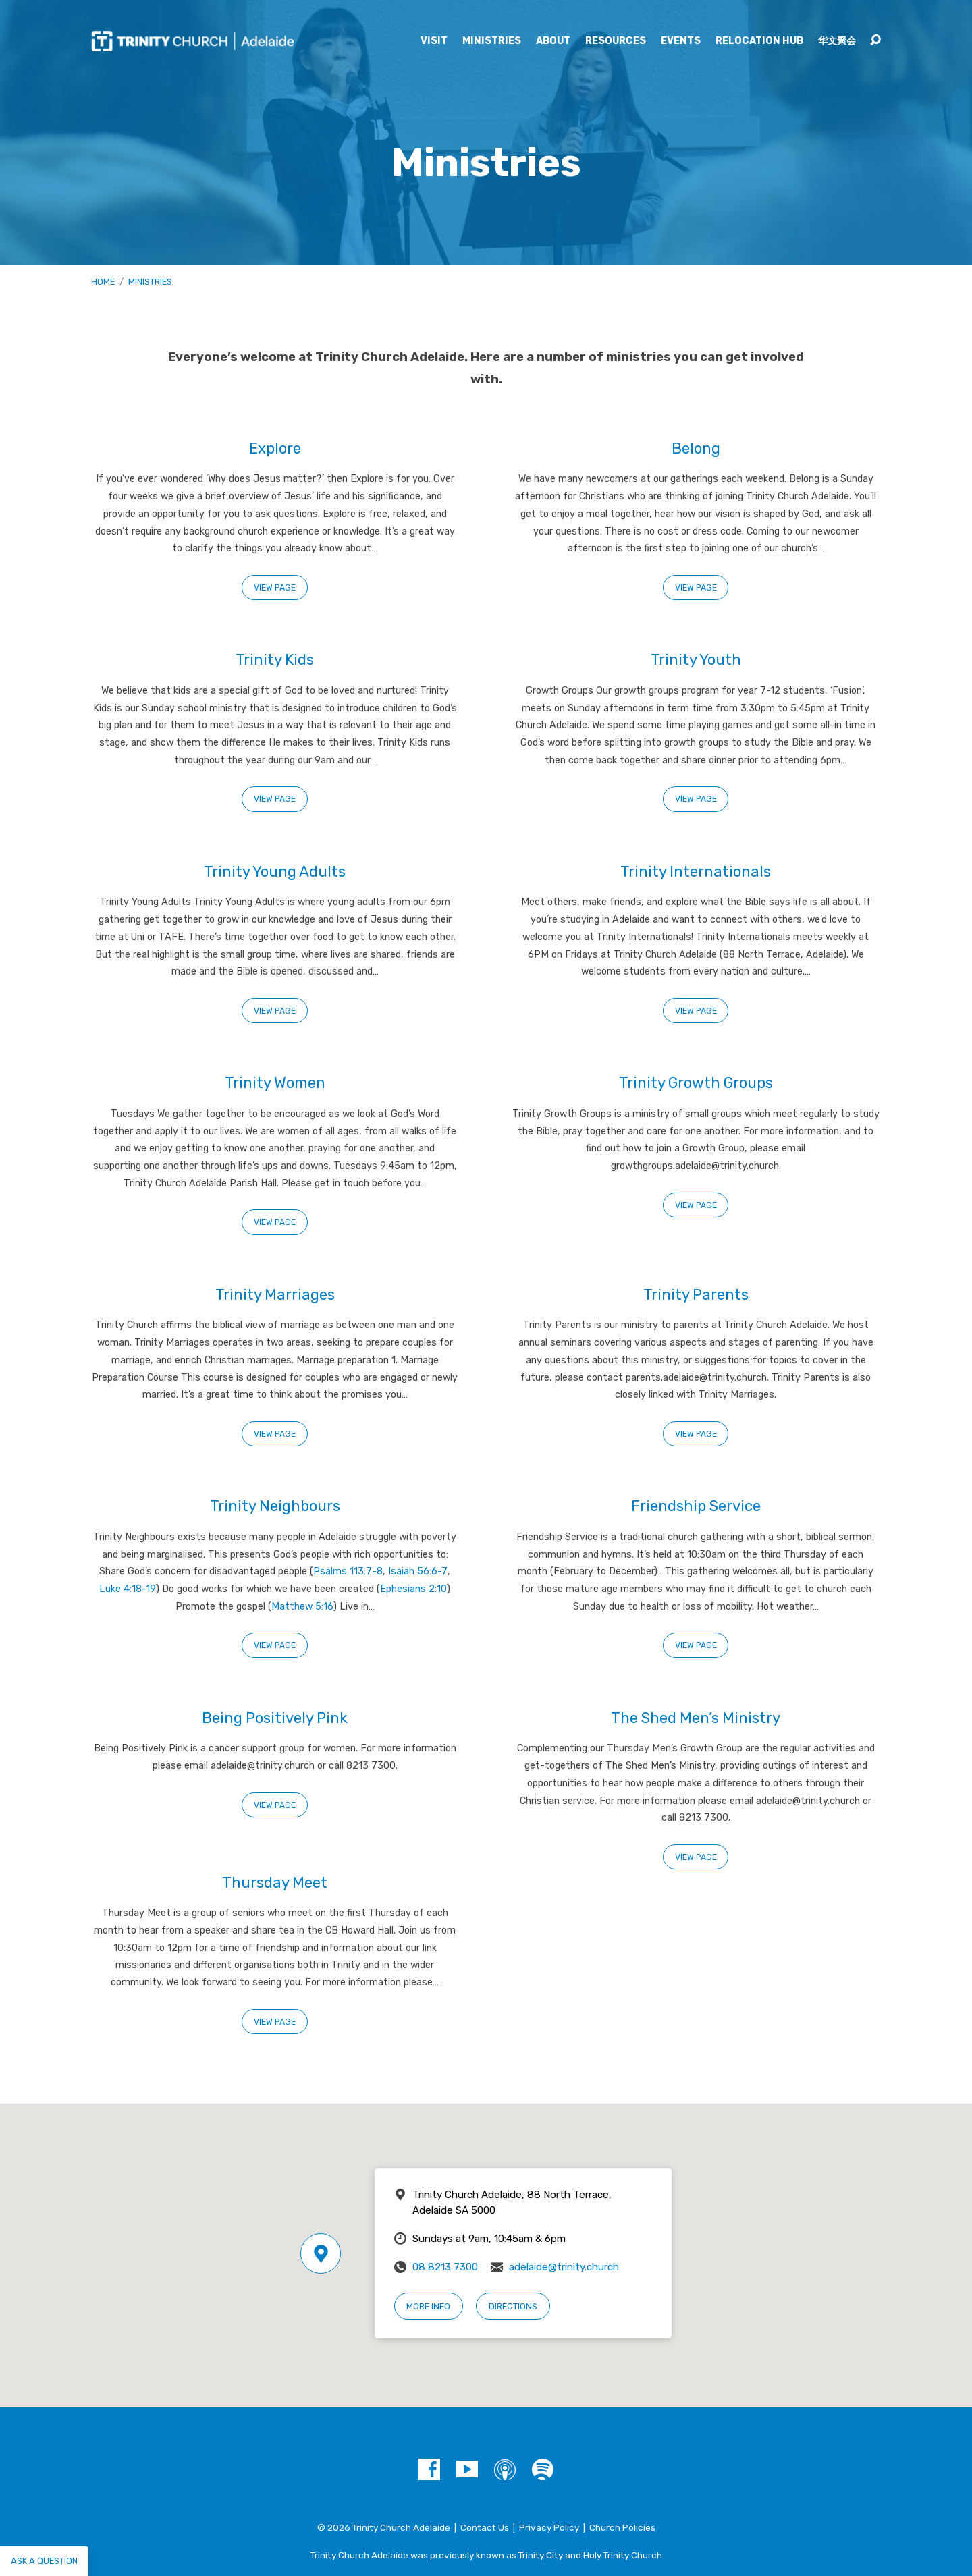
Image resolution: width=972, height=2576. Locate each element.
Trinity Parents (696, 1295)
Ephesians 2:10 (413, 1589)
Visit (434, 41)
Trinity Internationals (695, 871)
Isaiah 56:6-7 (418, 1571)
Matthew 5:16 (302, 1606)
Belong (696, 448)
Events (681, 41)
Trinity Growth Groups (696, 1083)
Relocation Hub (759, 41)
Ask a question (44, 2561)
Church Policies (622, 2527)
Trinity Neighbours (275, 1506)
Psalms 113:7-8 (348, 1571)
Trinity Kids (275, 660)
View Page (275, 588)
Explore (275, 448)
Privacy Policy (549, 2527)
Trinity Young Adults (275, 871)
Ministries (491, 41)
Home (103, 282)
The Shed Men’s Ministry (695, 1718)
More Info (428, 2306)
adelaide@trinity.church (564, 2267)
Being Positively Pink (275, 1718)
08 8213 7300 (445, 2267)
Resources (615, 41)
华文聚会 (837, 41)
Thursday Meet (274, 1882)
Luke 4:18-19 (127, 1589)
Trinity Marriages (275, 1295)
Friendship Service (696, 1506)
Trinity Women (275, 1083)
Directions (513, 2306)
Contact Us (484, 2527)
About (553, 41)
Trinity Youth (696, 660)
